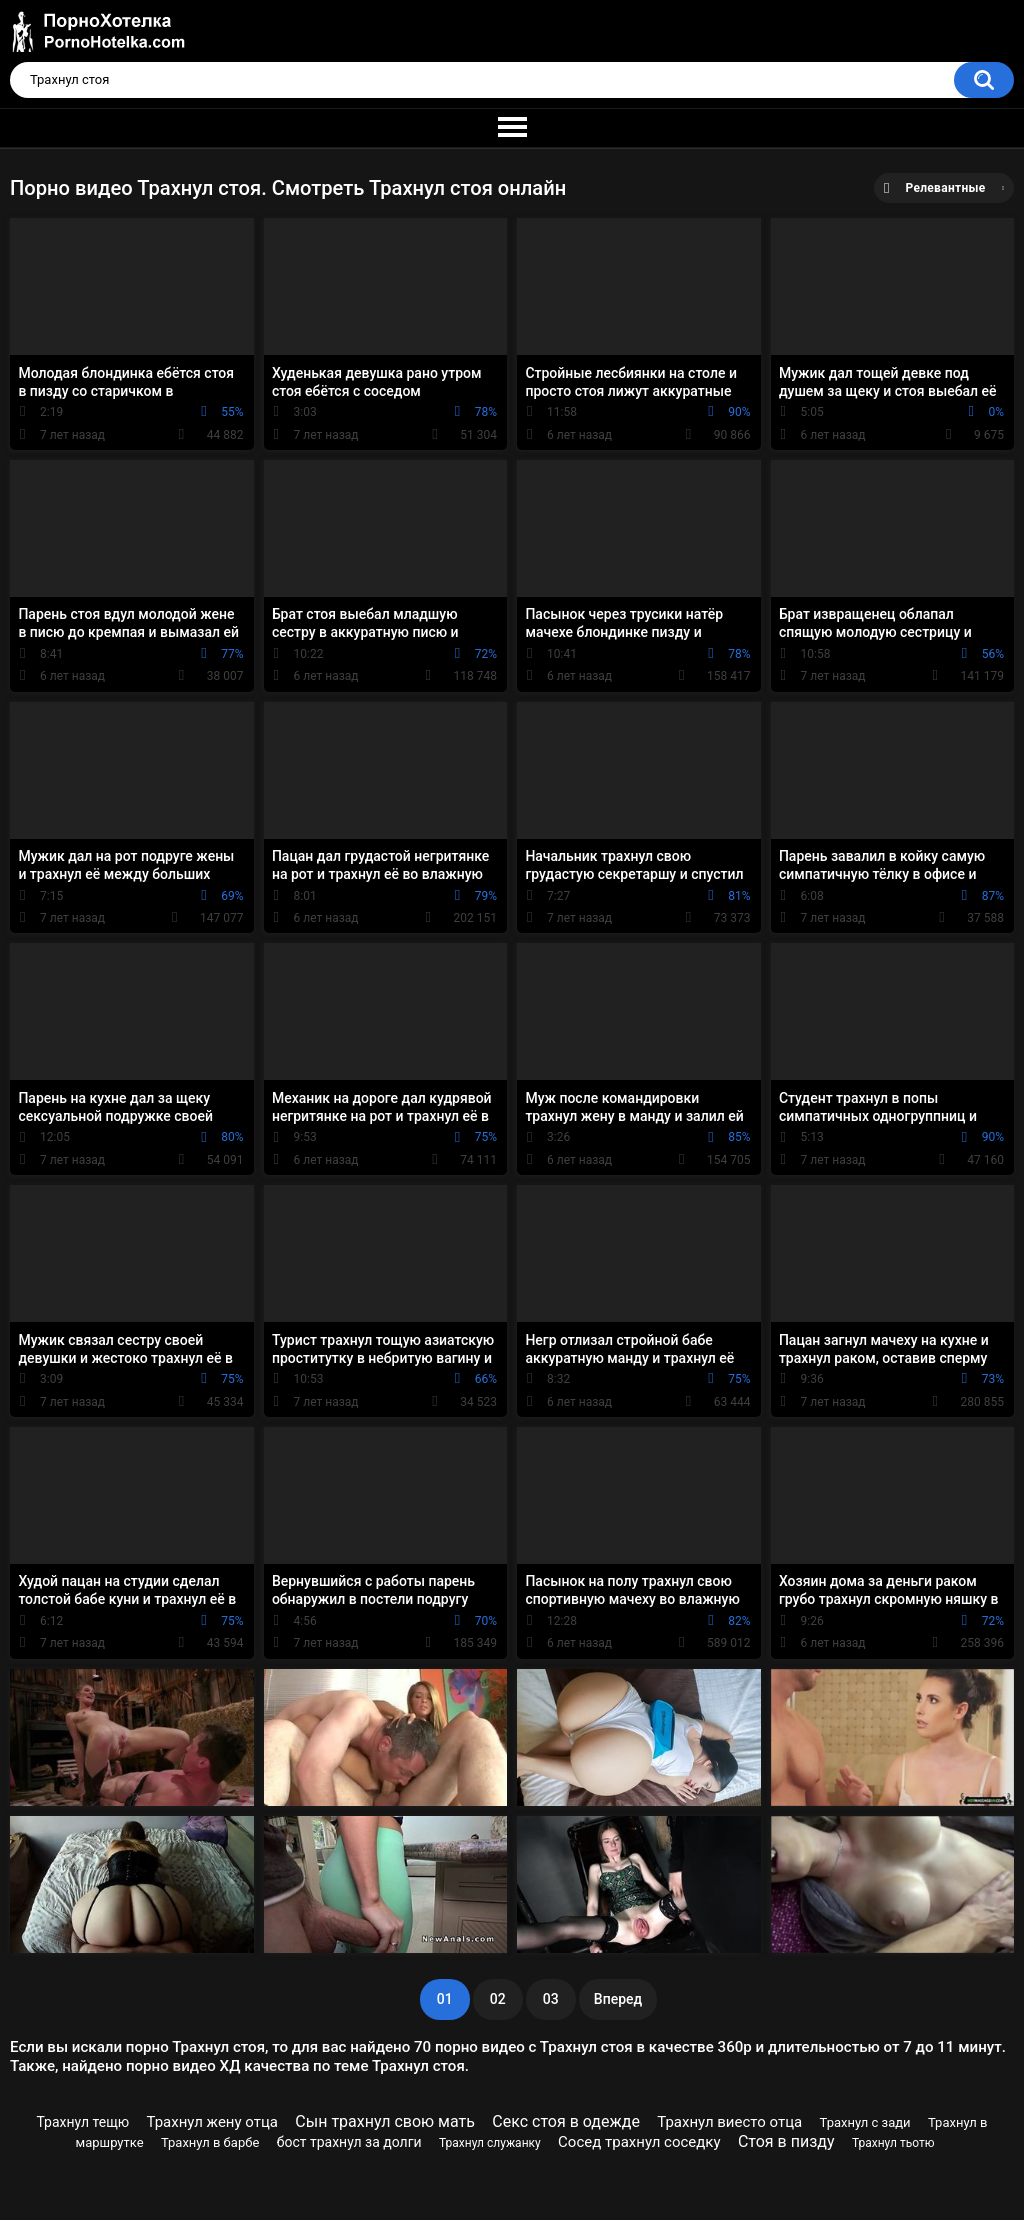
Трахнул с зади (865, 2122)
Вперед (618, 1999)
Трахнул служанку (490, 2143)
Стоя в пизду (786, 2141)
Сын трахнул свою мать (385, 2121)
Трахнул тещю (83, 2122)
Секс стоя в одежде (566, 2121)
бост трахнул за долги (349, 2142)
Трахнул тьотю (893, 2143)
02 (498, 1999)
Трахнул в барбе (210, 2142)
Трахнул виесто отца (729, 2122)
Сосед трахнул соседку (639, 2142)
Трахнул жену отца (212, 2122)
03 (551, 1999)
